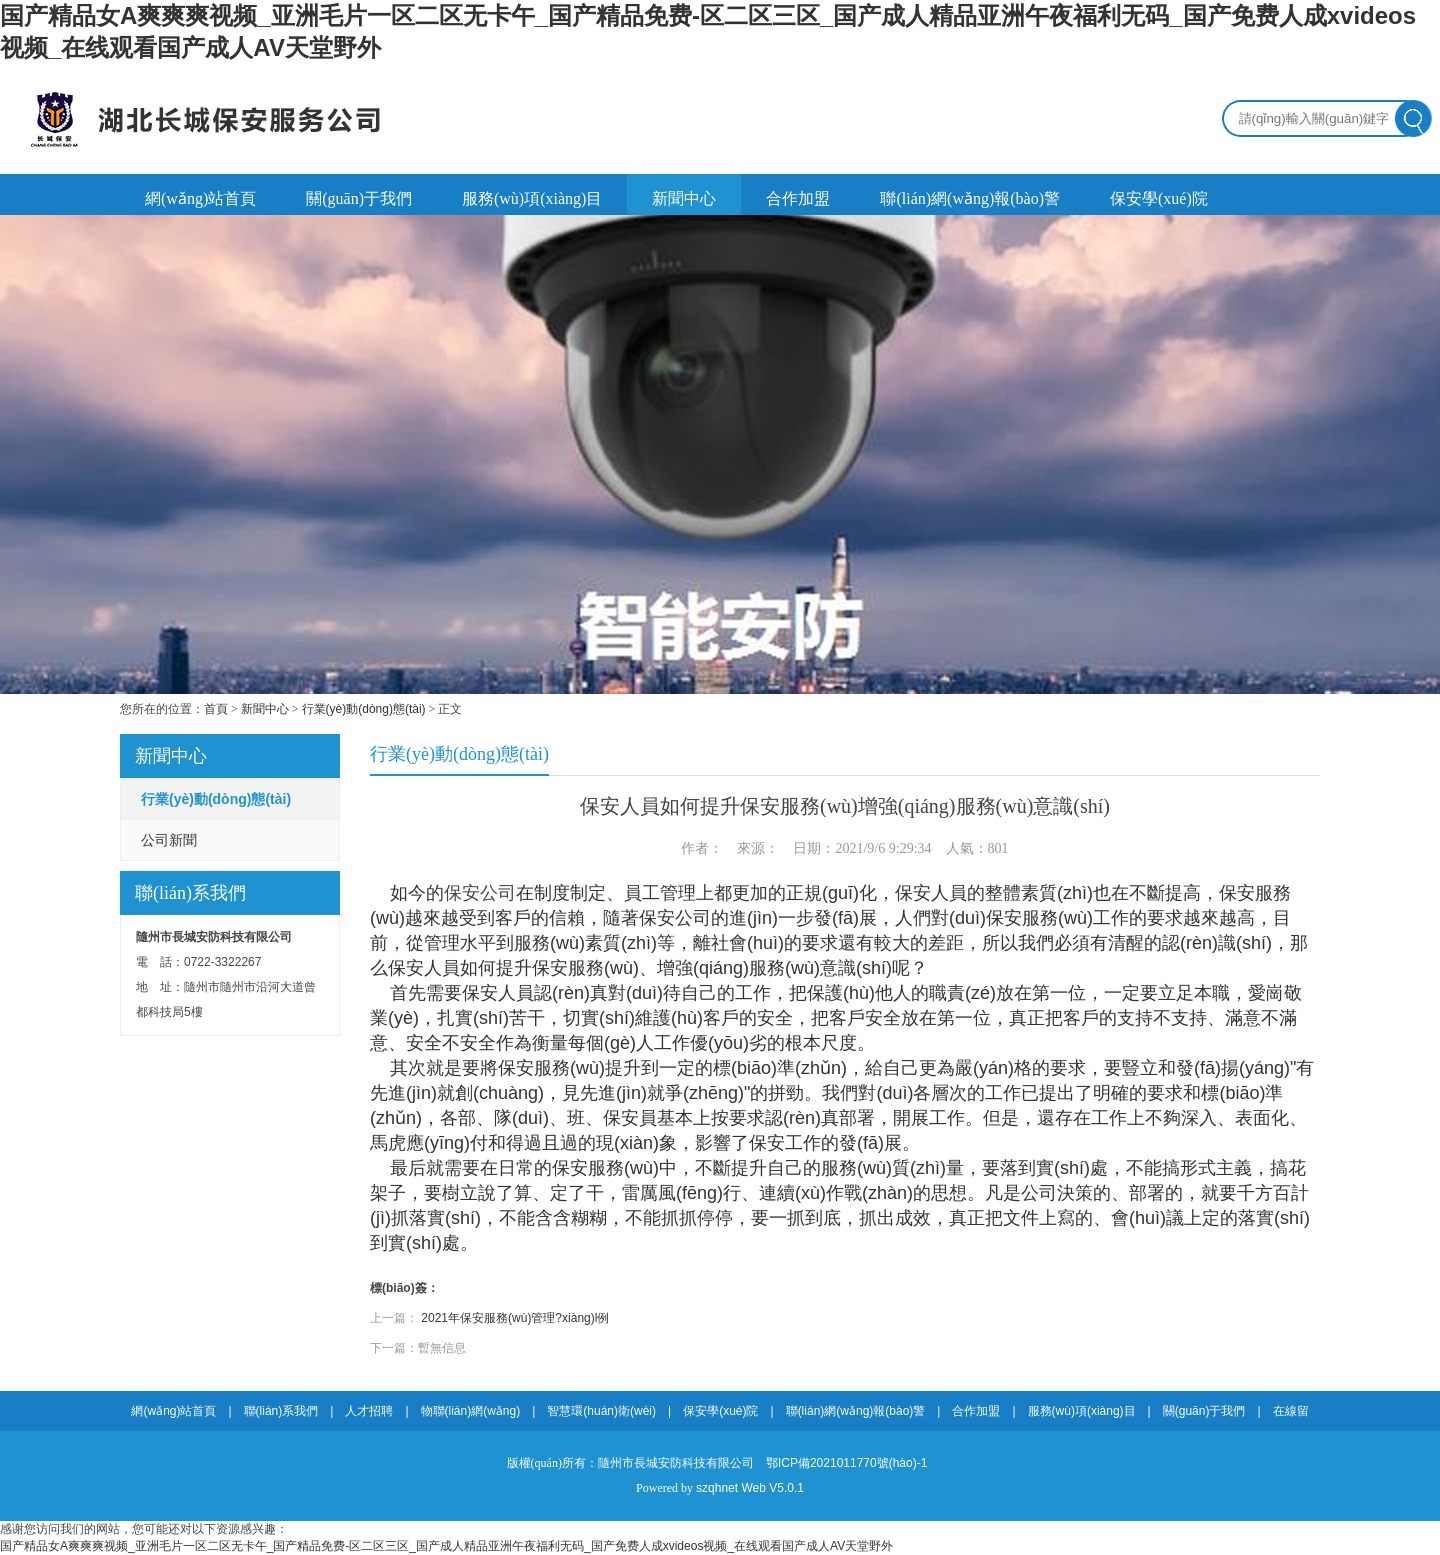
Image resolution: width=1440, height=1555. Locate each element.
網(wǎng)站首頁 (200, 198)
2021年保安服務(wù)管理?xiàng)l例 (515, 1318)
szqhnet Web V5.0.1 (750, 1488)
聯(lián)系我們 (281, 1411)
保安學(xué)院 (1159, 198)
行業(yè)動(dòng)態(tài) (364, 709)
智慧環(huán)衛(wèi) (601, 1411)
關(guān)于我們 (359, 198)
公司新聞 (169, 840)
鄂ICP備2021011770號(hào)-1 (846, 1463)
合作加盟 (798, 198)
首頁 (216, 709)
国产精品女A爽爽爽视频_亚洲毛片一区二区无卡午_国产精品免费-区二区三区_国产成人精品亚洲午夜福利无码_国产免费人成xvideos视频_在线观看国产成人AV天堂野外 (446, 1546)
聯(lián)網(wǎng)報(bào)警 (970, 198)
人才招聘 (369, 1411)
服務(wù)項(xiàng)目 (532, 198)
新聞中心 (684, 198)
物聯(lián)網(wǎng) (471, 1411)
